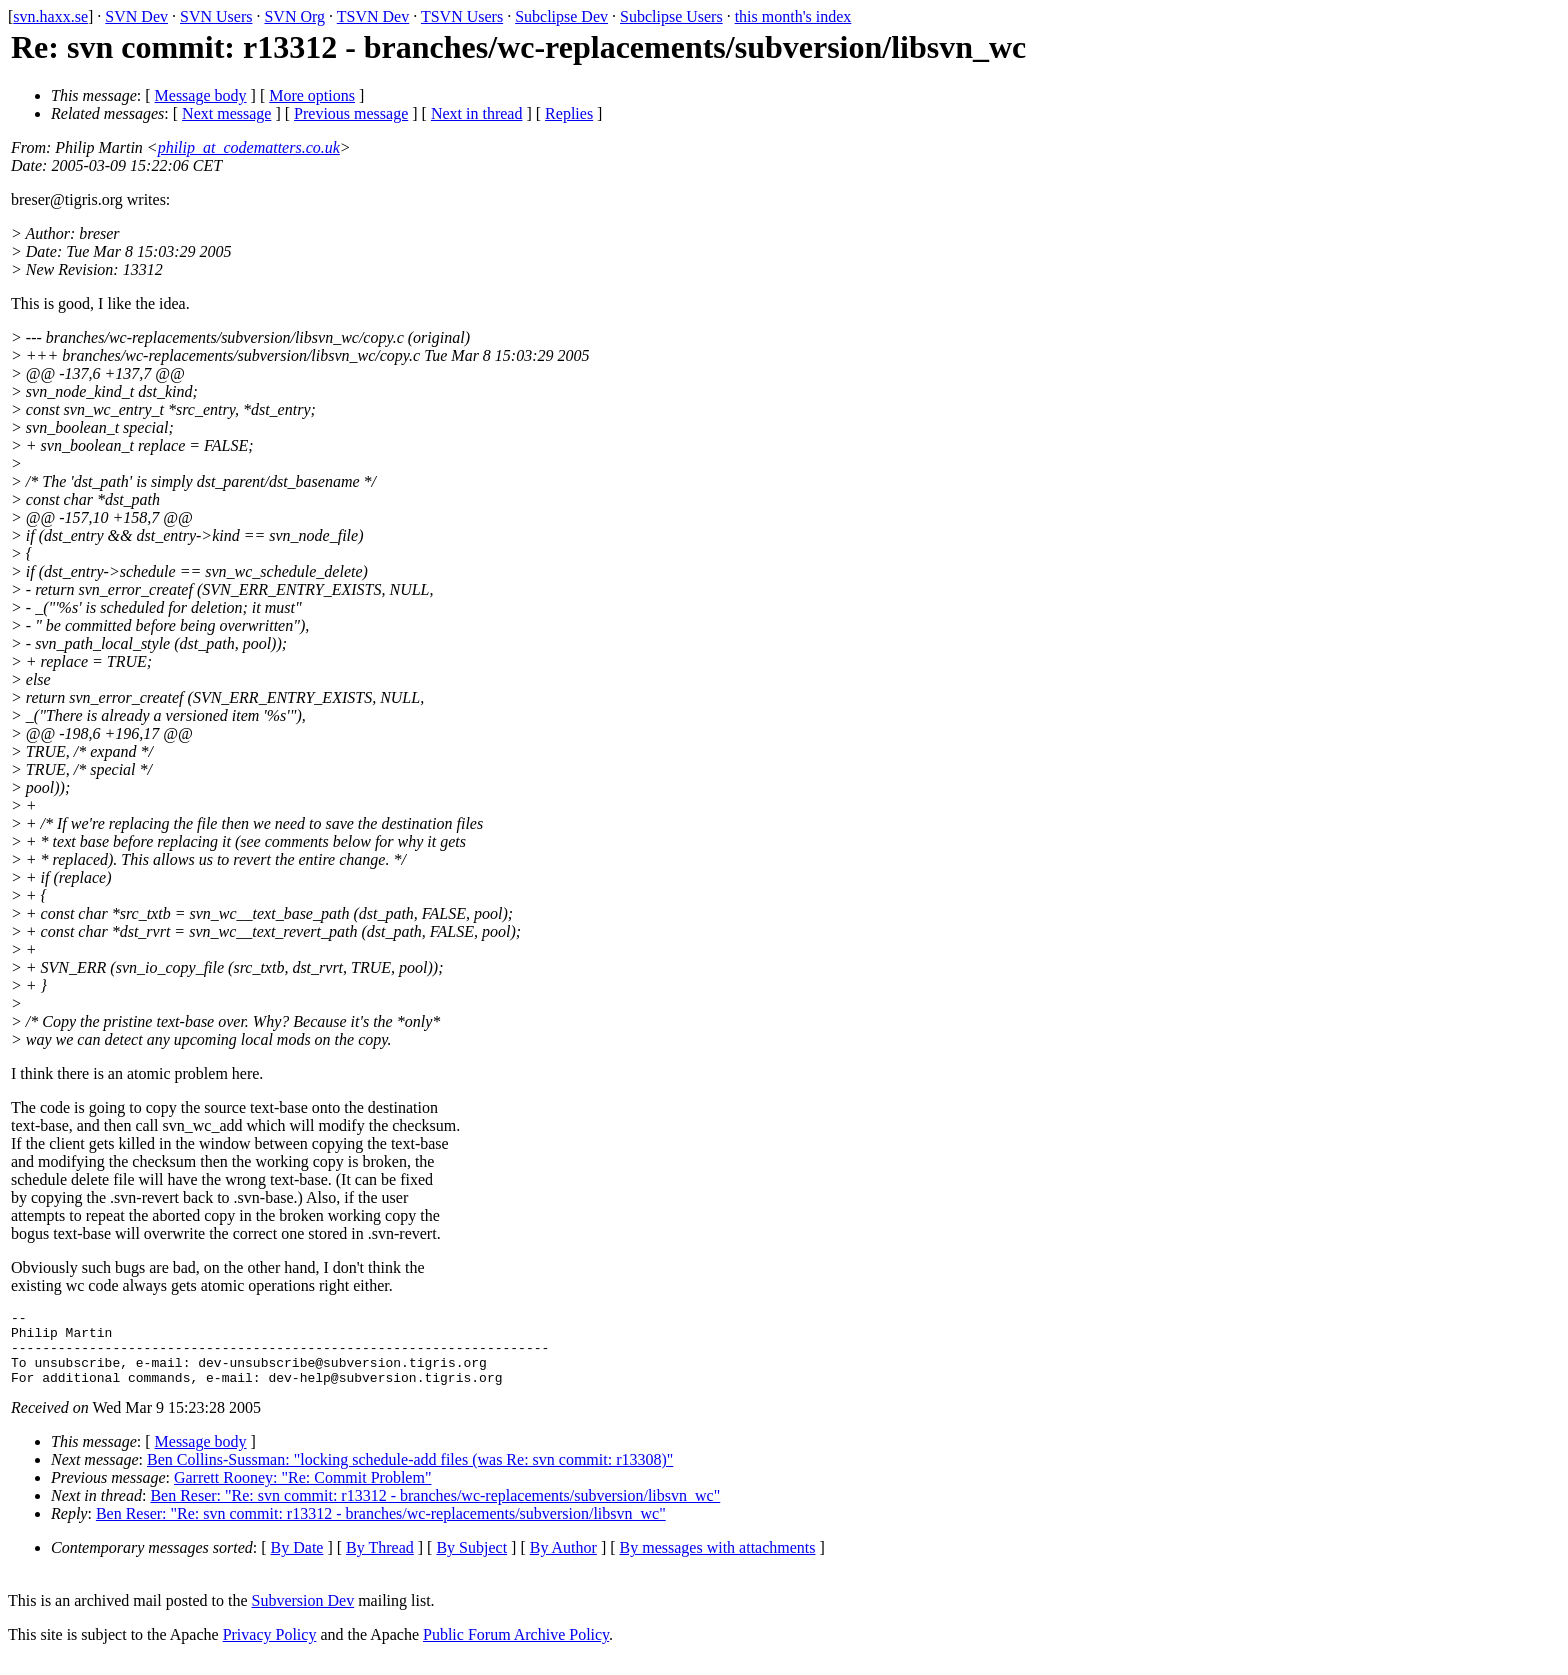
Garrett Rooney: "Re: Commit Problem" (302, 1492)
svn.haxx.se (50, 16)
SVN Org (294, 16)
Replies (569, 113)
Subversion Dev (303, 1615)
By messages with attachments (718, 1562)
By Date (297, 1562)
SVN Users (216, 16)
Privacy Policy (270, 1649)
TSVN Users (462, 16)
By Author (563, 1562)
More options (312, 95)
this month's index (793, 16)
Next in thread (477, 113)
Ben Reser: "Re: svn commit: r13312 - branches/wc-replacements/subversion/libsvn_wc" (435, 1510)
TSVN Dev (373, 16)
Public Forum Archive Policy (516, 1649)
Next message (226, 113)
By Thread (380, 1562)
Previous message (351, 113)
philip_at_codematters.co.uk (249, 147)
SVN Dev (136, 16)
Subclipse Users (671, 16)
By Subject (471, 1562)
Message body (201, 95)
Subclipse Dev (561, 16)
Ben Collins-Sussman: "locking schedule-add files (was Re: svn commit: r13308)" (410, 1474)
